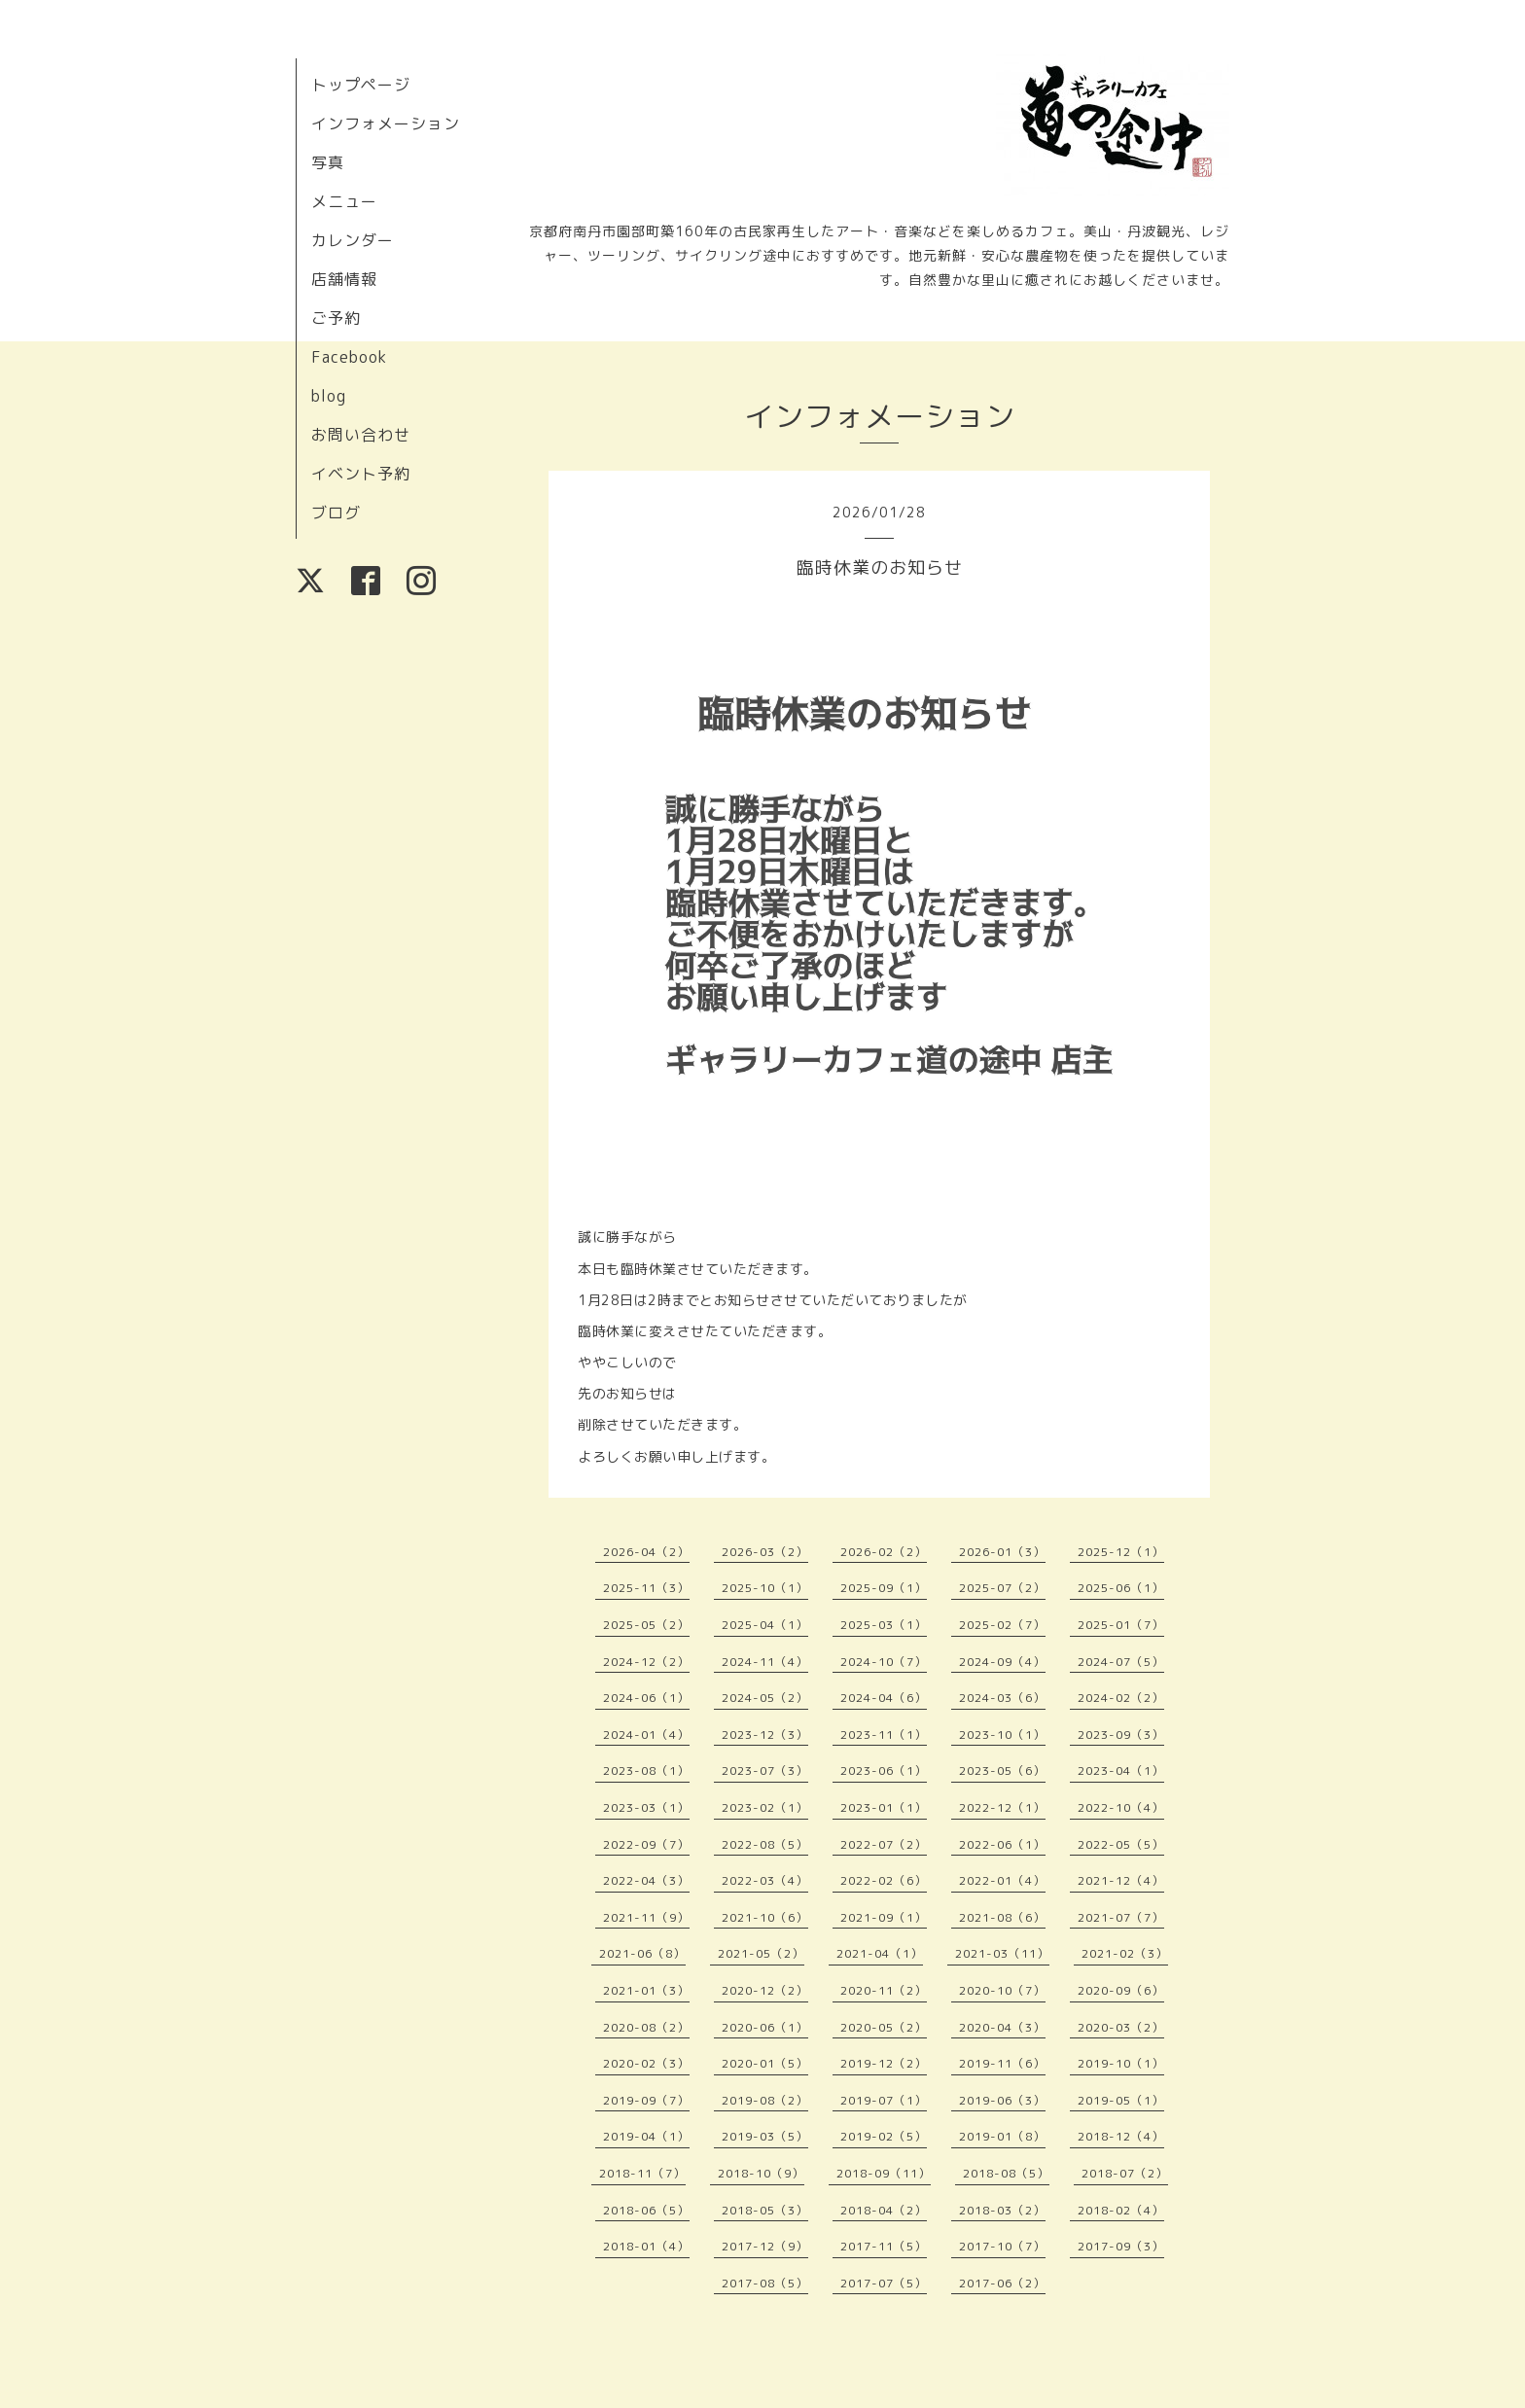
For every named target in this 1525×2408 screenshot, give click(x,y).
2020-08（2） (646, 2027)
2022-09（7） (646, 1844)
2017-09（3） (1121, 2246)
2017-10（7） (1002, 2246)
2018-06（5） (646, 2210)
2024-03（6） (1002, 1697)
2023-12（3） (765, 1734)
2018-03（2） (1002, 2210)
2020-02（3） (646, 2063)
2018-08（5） (1006, 2173)
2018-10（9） (761, 2173)
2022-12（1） (1002, 1807)
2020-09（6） (1121, 1990)
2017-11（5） (883, 2246)
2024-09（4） (1002, 1661)
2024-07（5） (1121, 1661)
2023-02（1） (765, 1807)
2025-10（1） (765, 1587)
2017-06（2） (1002, 2283)
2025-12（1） (1121, 1551)
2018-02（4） (1121, 2210)
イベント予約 (360, 473)
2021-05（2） (761, 1953)
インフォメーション (385, 123)
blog (328, 396)
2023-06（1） (883, 1770)
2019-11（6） (1002, 2063)
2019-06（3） (1002, 2100)
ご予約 (336, 318)
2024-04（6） (883, 1697)
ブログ (336, 512)
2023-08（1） (646, 1770)
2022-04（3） (646, 1880)
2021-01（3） (646, 1990)
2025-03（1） (883, 1624)
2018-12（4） (1121, 2136)
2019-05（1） (1121, 2100)
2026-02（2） (883, 1551)
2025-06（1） (1121, 1587)
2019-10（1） (1121, 2063)
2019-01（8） (1002, 2136)
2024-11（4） (765, 1661)
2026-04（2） (646, 1551)
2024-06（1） (646, 1697)
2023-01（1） (883, 1807)
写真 (327, 162)
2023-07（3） (765, 1770)
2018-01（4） (646, 2246)
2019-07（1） (883, 2100)
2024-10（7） (883, 1661)
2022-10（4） (1121, 1807)
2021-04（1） (879, 1953)
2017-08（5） (765, 2283)
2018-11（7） (642, 2173)
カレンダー (352, 240)
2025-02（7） (1002, 1624)
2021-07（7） (1121, 1917)
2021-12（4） (1121, 1880)
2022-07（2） (883, 1844)
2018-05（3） (765, 2210)
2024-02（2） (1121, 1697)
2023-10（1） (1002, 1734)
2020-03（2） (1121, 2027)
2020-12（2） (765, 1990)
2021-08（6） (1002, 1917)
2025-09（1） (883, 1587)
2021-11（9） (646, 1917)
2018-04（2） (883, 2210)
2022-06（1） (1002, 1844)
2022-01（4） (1002, 1880)
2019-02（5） (883, 2136)
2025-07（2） (1002, 1587)
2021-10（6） (765, 1917)
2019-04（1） (646, 2136)
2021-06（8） (642, 1953)
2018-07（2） (1125, 2173)
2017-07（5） (883, 2283)
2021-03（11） (1002, 1953)
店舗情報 (344, 279)
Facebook (349, 357)
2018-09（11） (883, 2173)
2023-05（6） (1002, 1770)
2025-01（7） (1121, 1624)
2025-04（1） (765, 1624)
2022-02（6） (883, 1880)
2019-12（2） (883, 2063)
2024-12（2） (646, 1661)
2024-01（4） (646, 1734)
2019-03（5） (765, 2136)
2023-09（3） (1121, 1734)
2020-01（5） (765, 2063)
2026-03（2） (765, 1551)
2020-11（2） (883, 1990)
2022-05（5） (1121, 1844)
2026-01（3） (1002, 1551)
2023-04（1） (1121, 1770)
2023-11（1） (883, 1734)
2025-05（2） (646, 1624)
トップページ (360, 84)
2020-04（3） (1002, 2027)
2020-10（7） (1002, 1990)
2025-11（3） (646, 1587)
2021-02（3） (1125, 1953)
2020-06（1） (765, 2027)
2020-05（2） (883, 2027)
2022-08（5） (765, 1844)
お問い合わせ (360, 434)
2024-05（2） (765, 1697)
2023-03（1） (646, 1807)
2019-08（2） (765, 2100)
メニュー (344, 201)
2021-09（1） (883, 1917)
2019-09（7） (646, 2100)
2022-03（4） (765, 1880)
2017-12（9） (765, 2246)
